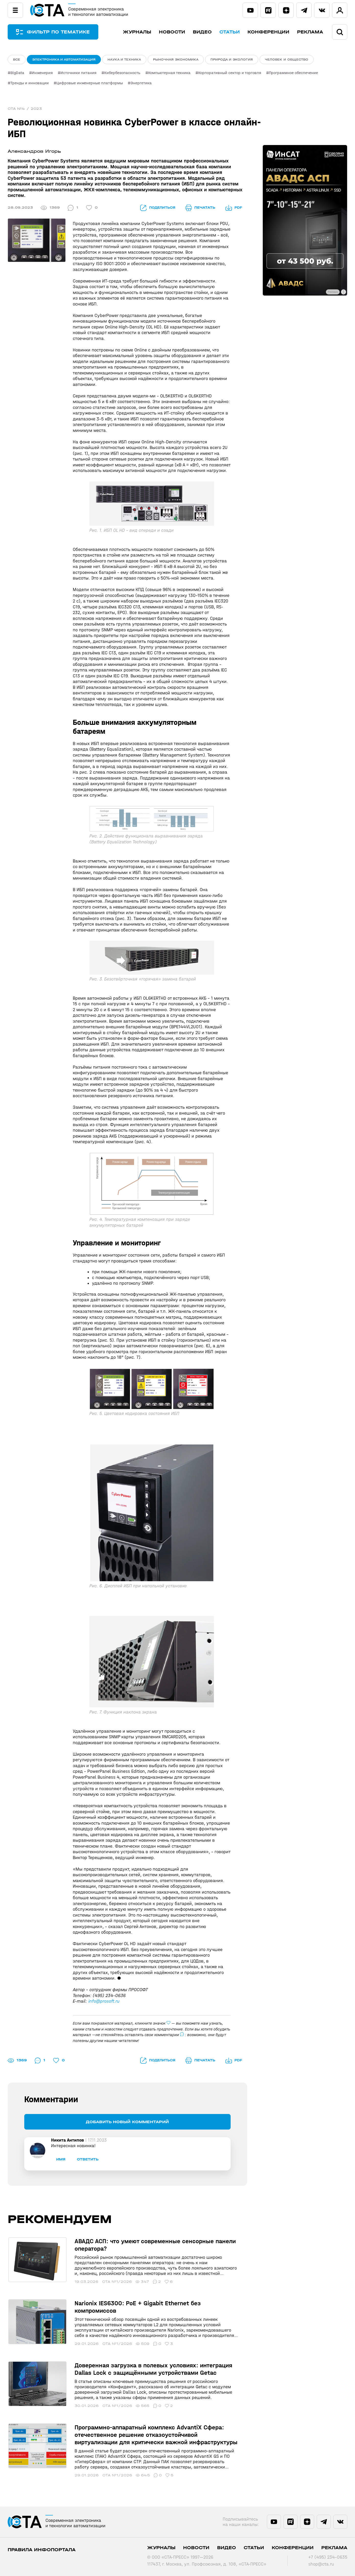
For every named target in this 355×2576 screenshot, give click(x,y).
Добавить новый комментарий (127, 2121)
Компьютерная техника (170, 72)
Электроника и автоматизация (64, 59)
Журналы (137, 32)
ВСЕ (16, 59)
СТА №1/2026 (116, 2281)
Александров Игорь (34, 151)
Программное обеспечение (294, 72)
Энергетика (141, 82)
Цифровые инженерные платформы (90, 82)
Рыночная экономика (175, 59)
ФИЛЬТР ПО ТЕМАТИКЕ (58, 32)
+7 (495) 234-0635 (327, 2557)
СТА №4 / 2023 (25, 109)
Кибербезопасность (123, 72)
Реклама (310, 32)
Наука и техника (124, 59)
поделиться (155, 208)
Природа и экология (231, 59)
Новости (172, 32)
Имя (60, 2159)
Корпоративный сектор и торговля (230, 72)
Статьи (229, 32)
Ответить (88, 2159)
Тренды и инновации (29, 82)
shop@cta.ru (321, 2564)
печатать (200, 208)
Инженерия (42, 72)
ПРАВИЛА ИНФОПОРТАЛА (42, 2550)
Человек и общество (286, 59)
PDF (233, 208)
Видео (202, 32)
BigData (17, 72)
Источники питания (79, 72)
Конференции (268, 32)
